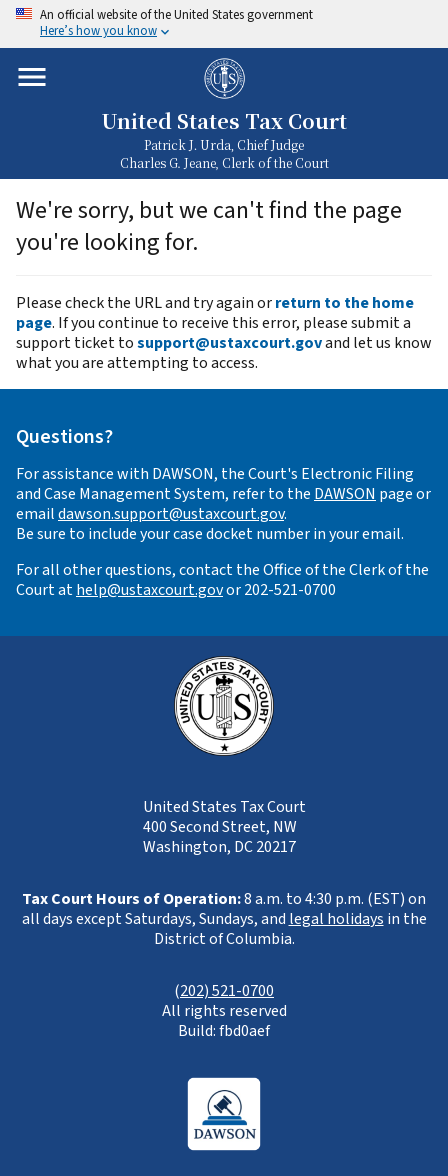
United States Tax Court (224, 120)
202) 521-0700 (227, 991)
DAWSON (345, 494)
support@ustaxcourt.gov (229, 343)
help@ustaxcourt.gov (149, 590)
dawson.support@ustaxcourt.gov (171, 514)
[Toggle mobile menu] (32, 77)
